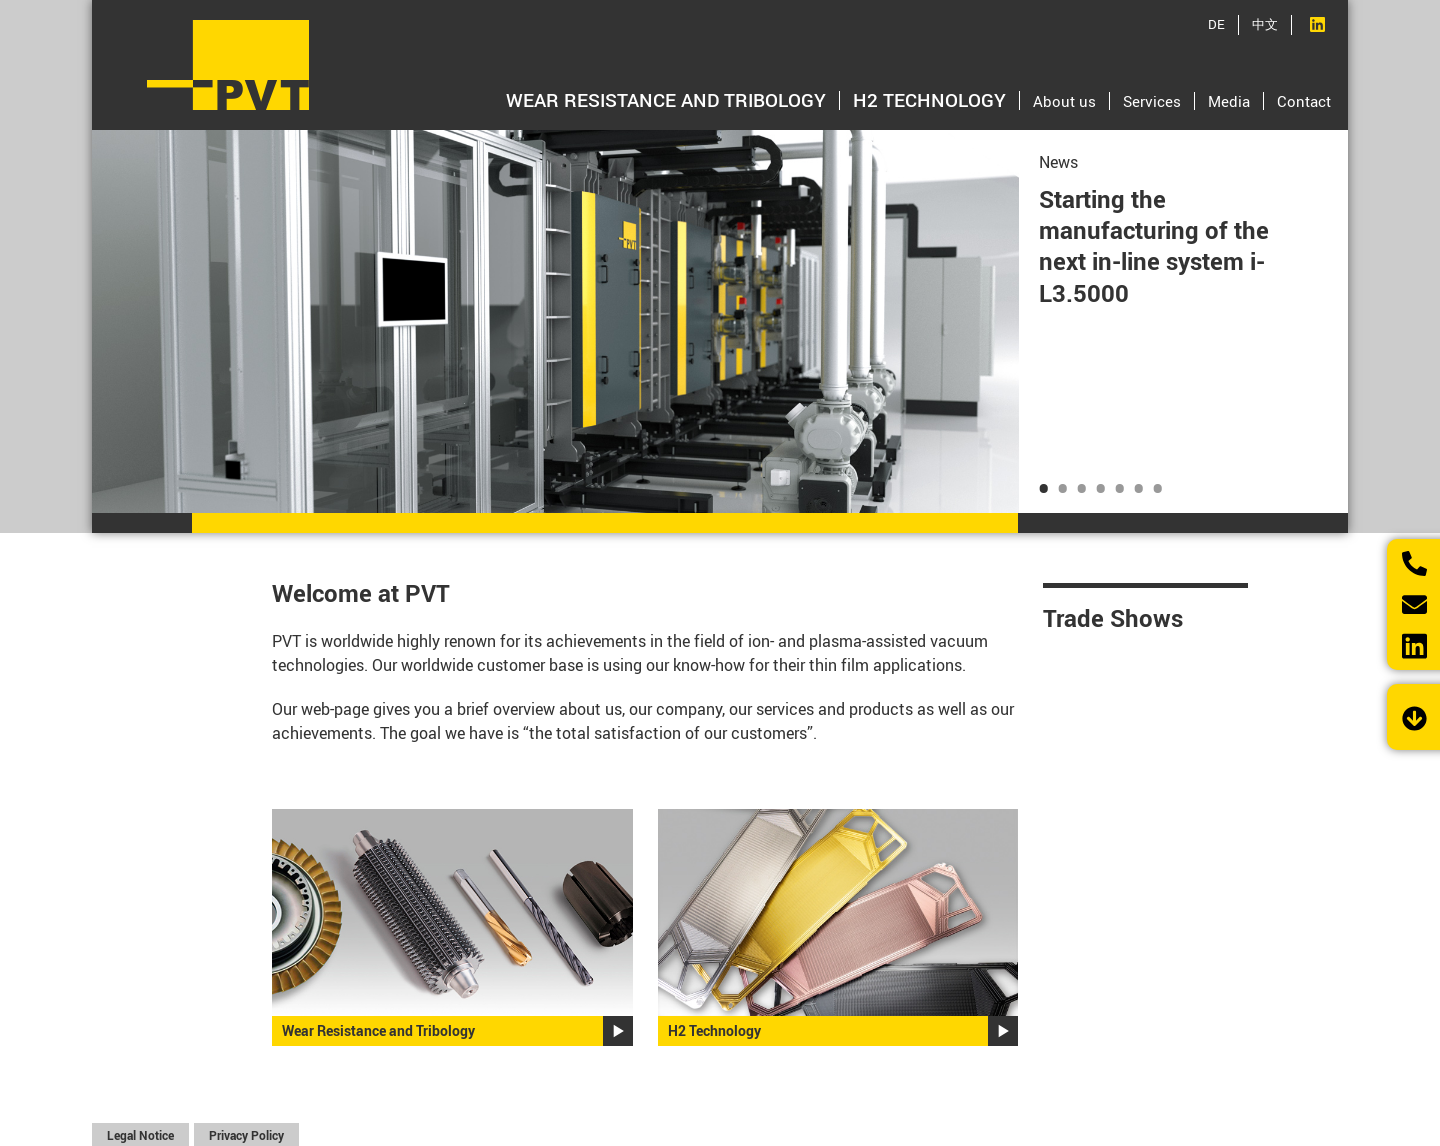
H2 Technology (929, 100)
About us (1064, 101)
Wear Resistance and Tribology (666, 100)
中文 (1265, 24)
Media (1229, 101)
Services (1152, 101)
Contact (1304, 101)
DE (1216, 24)
